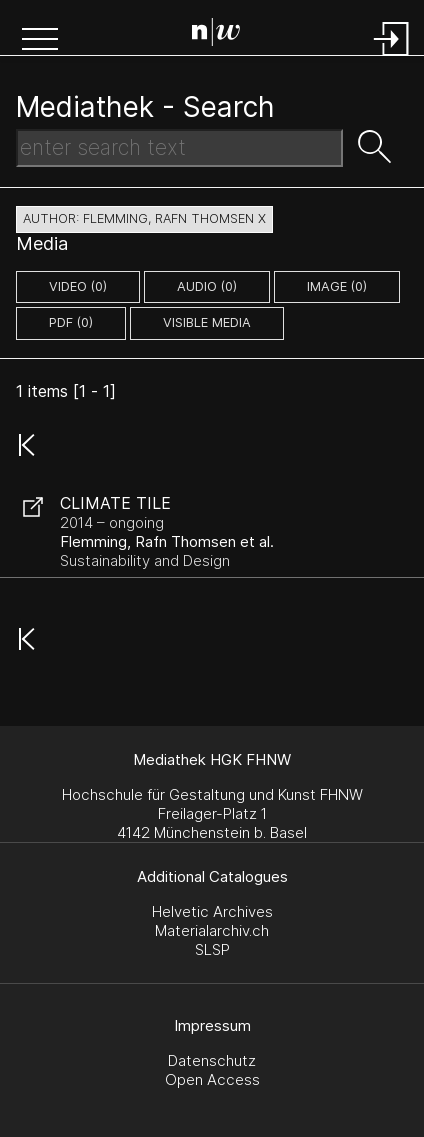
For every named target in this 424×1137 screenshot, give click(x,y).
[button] (40, 41)
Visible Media (207, 322)
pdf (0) (71, 322)
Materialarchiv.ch (212, 930)
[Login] (392, 57)
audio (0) (207, 286)
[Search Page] (216, 35)
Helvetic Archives (212, 911)
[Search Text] (179, 148)
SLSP (212, 949)
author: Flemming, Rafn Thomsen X (144, 218)
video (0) (78, 286)
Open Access (212, 1079)
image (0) (337, 286)
